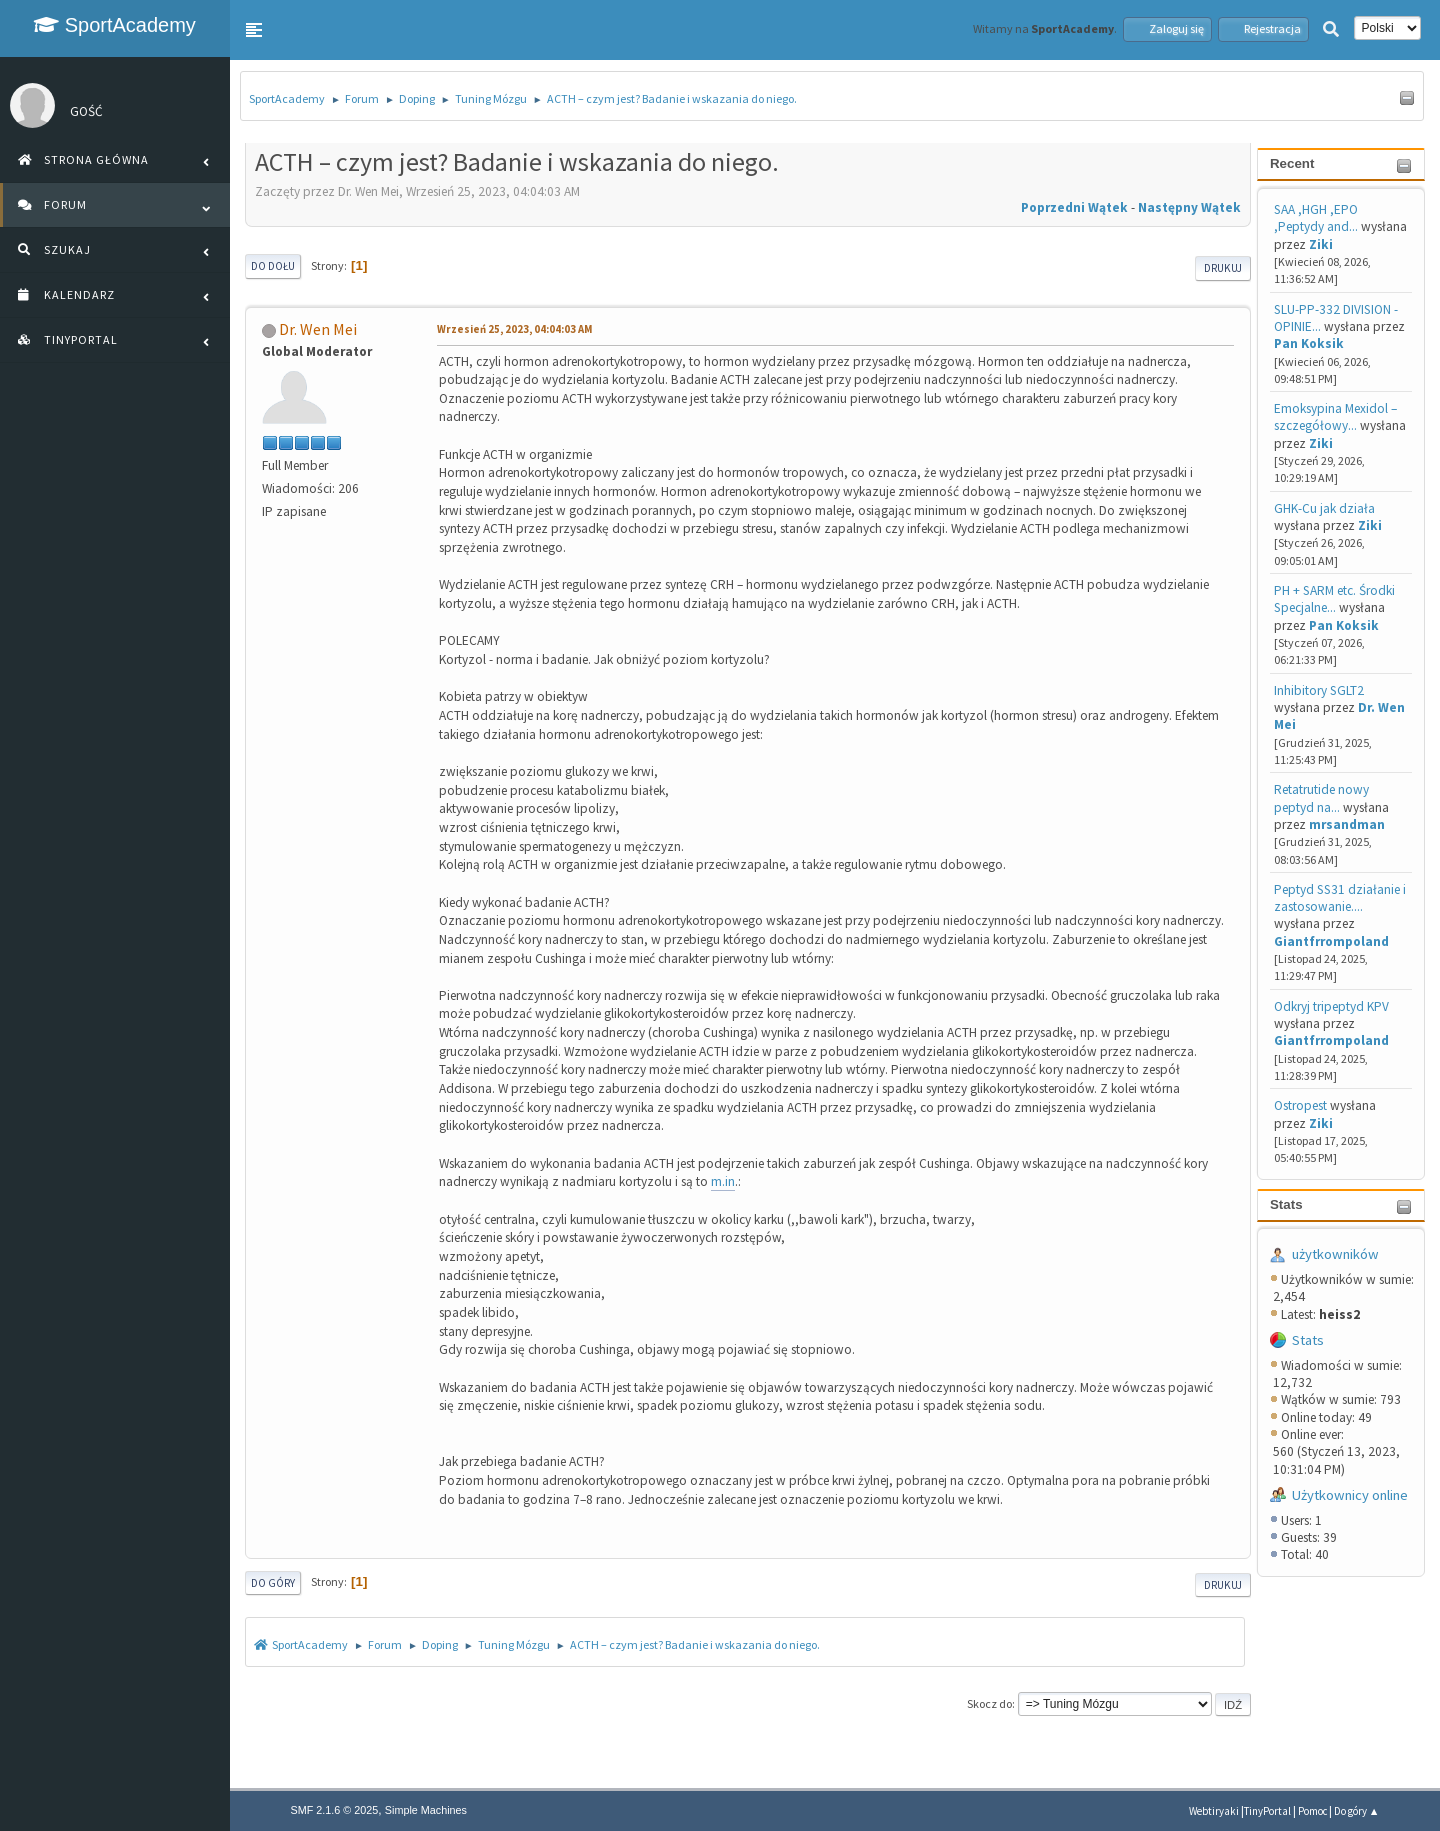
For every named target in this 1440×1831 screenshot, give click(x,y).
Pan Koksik (1309, 343)
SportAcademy (115, 25)
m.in (723, 1181)
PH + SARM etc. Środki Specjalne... (1334, 599)
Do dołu (273, 266)
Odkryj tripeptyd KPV (1331, 1006)
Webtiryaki (1214, 1811)
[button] (254, 30)
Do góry (273, 1583)
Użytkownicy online (1350, 1495)
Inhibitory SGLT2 (1319, 690)
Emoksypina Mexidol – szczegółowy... (1335, 417)
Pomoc (1312, 1811)
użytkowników (1335, 1254)
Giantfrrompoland (1331, 941)
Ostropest (1300, 1105)
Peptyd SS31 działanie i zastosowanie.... (1340, 898)
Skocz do (989, 1703)
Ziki (1321, 244)
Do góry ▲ (1357, 1811)
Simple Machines (426, 1810)
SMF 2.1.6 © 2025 (335, 1810)
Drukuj (1223, 268)
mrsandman (1347, 824)
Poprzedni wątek (1074, 207)
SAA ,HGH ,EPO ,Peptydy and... (1316, 218)
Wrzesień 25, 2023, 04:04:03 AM (514, 329)
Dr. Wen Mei (318, 329)
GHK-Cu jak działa (1324, 508)
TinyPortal (1267, 1811)
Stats (1286, 1204)
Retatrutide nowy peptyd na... (1321, 798)
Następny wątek (1189, 207)
